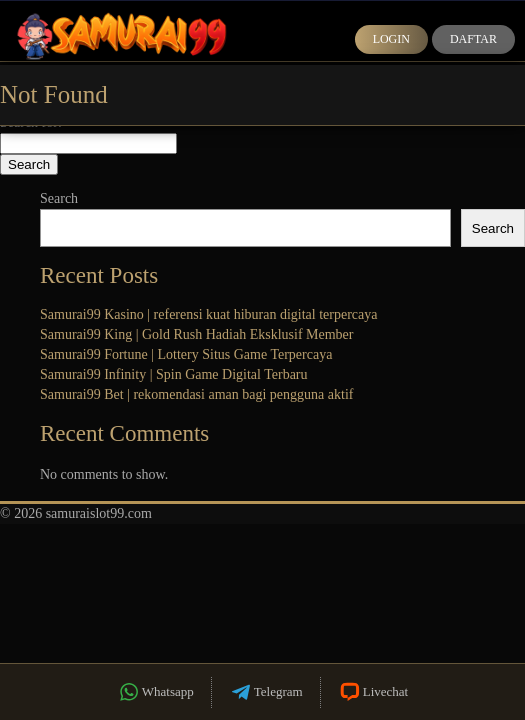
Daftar (473, 39)
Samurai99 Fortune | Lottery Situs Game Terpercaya (186, 354)
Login (391, 39)
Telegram (266, 692)
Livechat (373, 692)
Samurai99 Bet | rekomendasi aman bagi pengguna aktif (196, 394)
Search (59, 198)
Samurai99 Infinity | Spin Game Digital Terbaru (174, 374)
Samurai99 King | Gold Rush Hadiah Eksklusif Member (197, 334)
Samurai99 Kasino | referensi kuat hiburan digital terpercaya (209, 314)
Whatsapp (155, 692)
